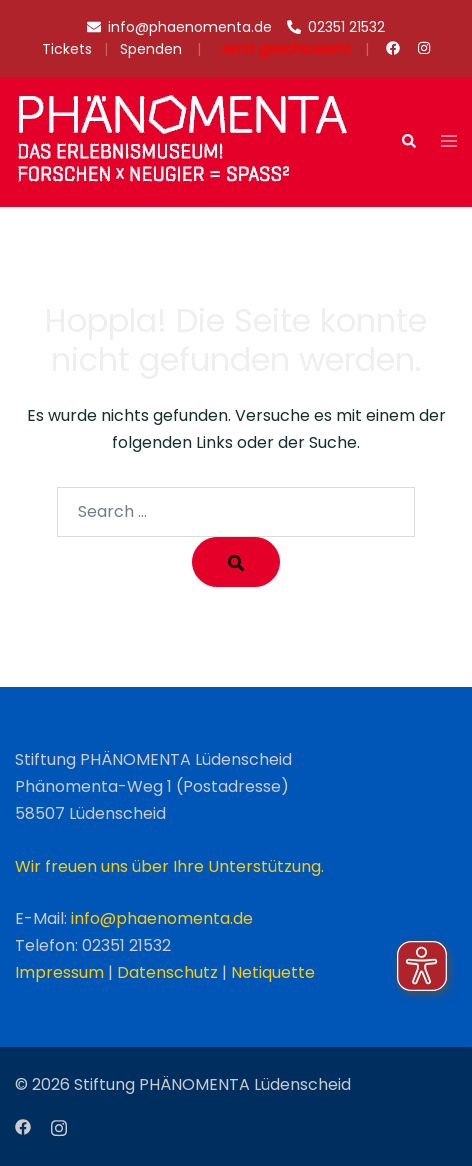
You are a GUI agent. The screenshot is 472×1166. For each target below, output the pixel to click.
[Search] (236, 562)
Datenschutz (167, 972)
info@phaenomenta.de (162, 918)
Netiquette (273, 972)
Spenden (151, 49)
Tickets (67, 49)
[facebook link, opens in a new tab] (392, 48)
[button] (408, 142)
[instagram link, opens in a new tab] (423, 48)
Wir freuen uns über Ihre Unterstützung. (169, 866)
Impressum (59, 972)
